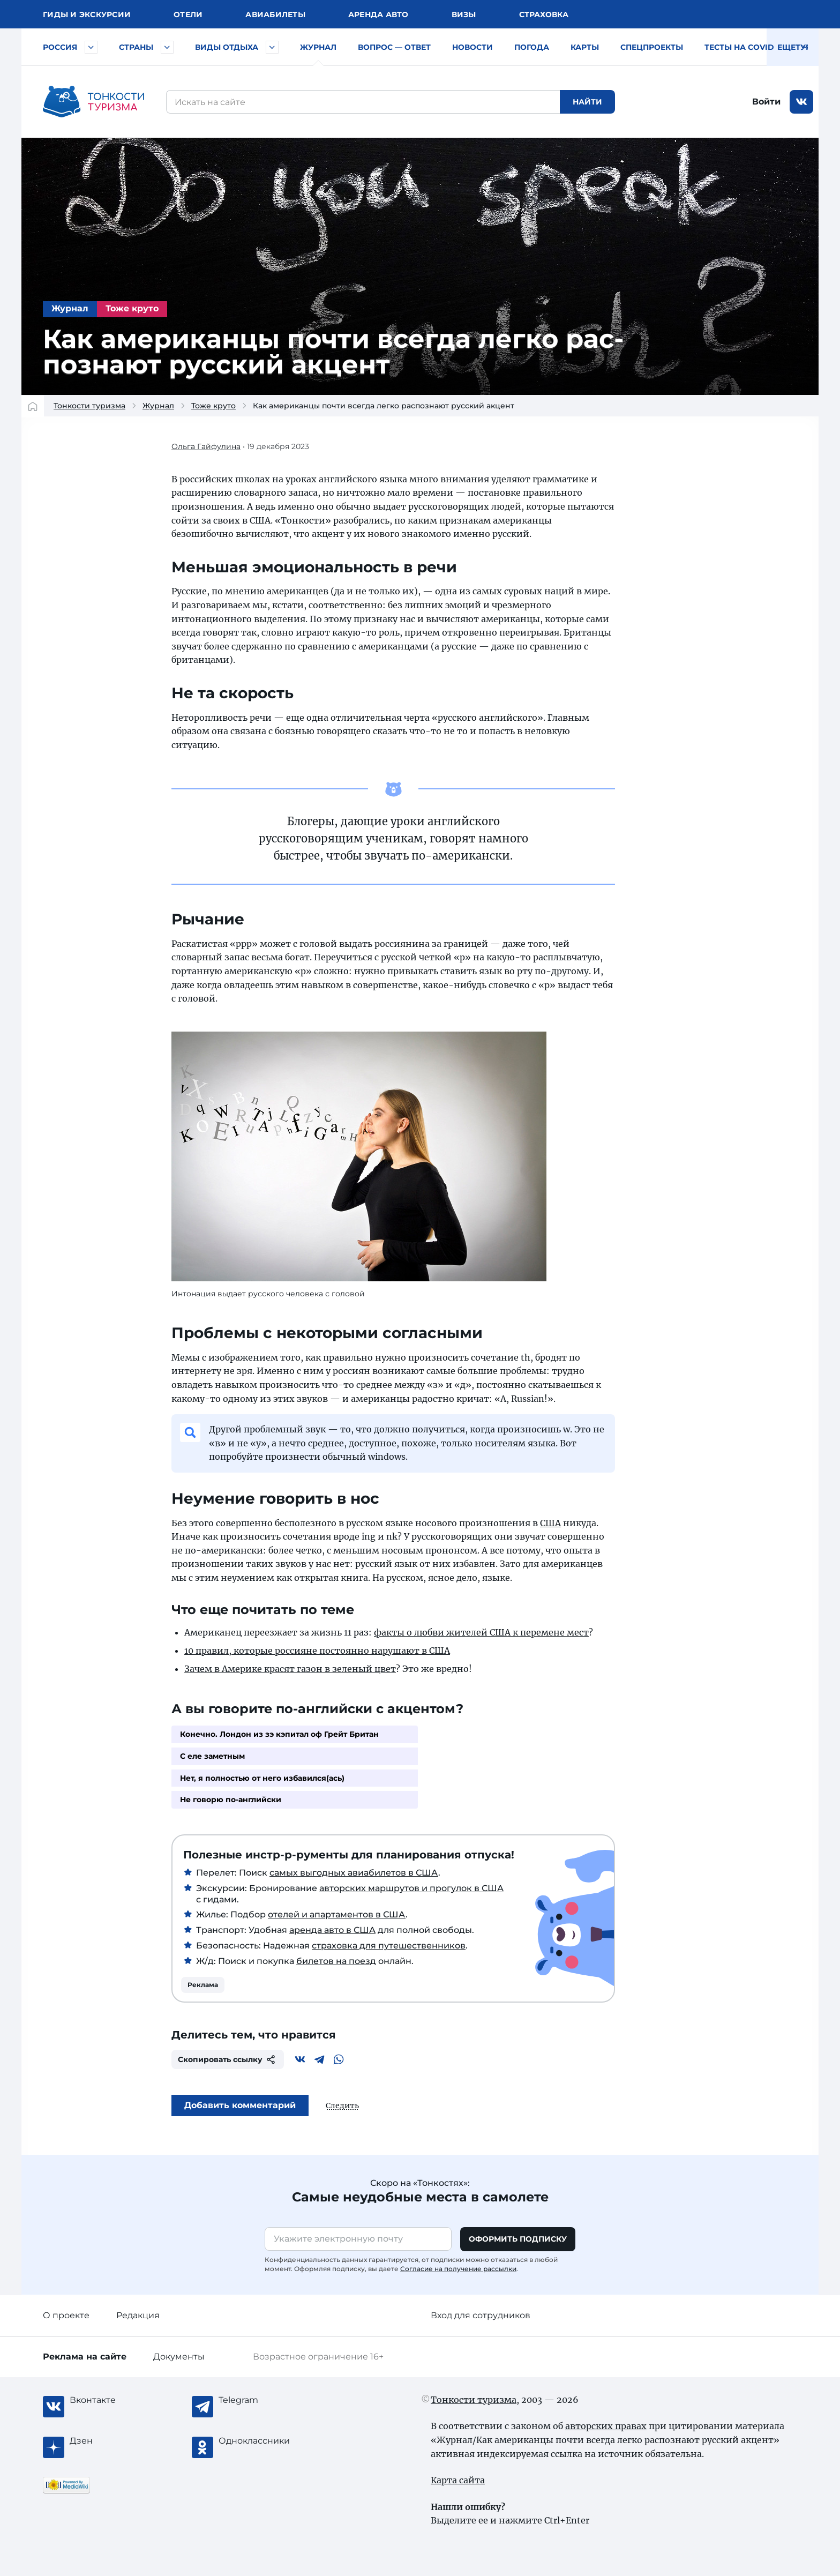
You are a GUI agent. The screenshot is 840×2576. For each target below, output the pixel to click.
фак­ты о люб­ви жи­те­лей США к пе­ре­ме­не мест (481, 1632)
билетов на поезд (336, 1961)
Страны (136, 47)
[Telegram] (319, 2059)
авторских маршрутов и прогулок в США (411, 1888)
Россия (60, 47)
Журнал (318, 47)
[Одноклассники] (261, 2441)
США (550, 1523)
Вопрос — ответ (394, 47)
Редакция (138, 2315)
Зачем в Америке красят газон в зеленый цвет (290, 1668)
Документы (179, 2356)
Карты (585, 47)
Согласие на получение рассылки (458, 2269)
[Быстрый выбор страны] (167, 47)
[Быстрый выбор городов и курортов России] (91, 47)
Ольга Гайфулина (206, 446)
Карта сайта (458, 2480)
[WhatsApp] (338, 2059)
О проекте (66, 2315)
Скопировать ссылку (228, 2059)
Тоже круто (132, 308)
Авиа (275, 14)
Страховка (543, 14)
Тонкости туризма (89, 405)
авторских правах (606, 2426)
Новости (472, 47)
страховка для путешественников (389, 1945)
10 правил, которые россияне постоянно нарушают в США (317, 1650)
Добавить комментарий (240, 2105)
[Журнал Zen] (112, 2441)
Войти (766, 101)
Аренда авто (378, 14)
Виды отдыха (226, 47)
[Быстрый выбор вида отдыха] (272, 47)
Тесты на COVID (739, 47)
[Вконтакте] (300, 2059)
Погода (531, 47)
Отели (188, 14)
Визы (464, 14)
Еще (792, 47)
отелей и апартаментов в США (337, 1915)
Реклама (203, 1985)
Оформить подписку (518, 2239)
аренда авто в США (332, 1930)
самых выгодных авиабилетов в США (353, 1873)
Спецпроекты (651, 47)
